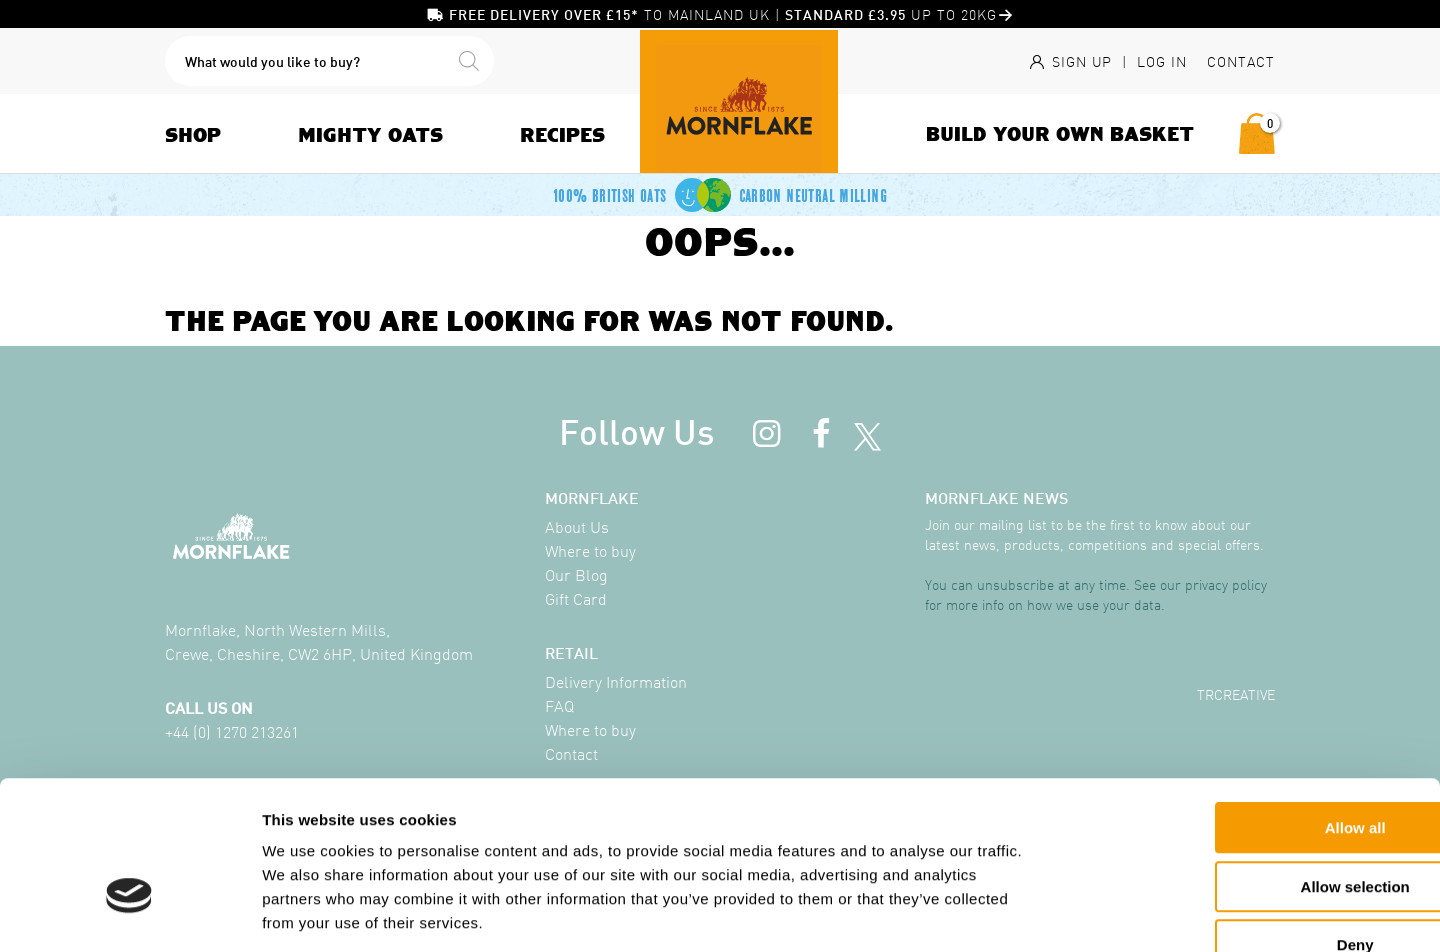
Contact (1241, 61)
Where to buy (590, 550)
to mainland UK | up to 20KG (720, 14)
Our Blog (576, 574)
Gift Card (576, 598)
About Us (577, 526)
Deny (1222, 824)
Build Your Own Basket (1060, 133)
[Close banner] (1409, 689)
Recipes (562, 134)
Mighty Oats (370, 134)
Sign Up (1069, 61)
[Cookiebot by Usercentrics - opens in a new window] (129, 913)
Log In (1162, 61)
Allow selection (1221, 766)
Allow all (1222, 707)
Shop (193, 134)
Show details (1049, 912)
